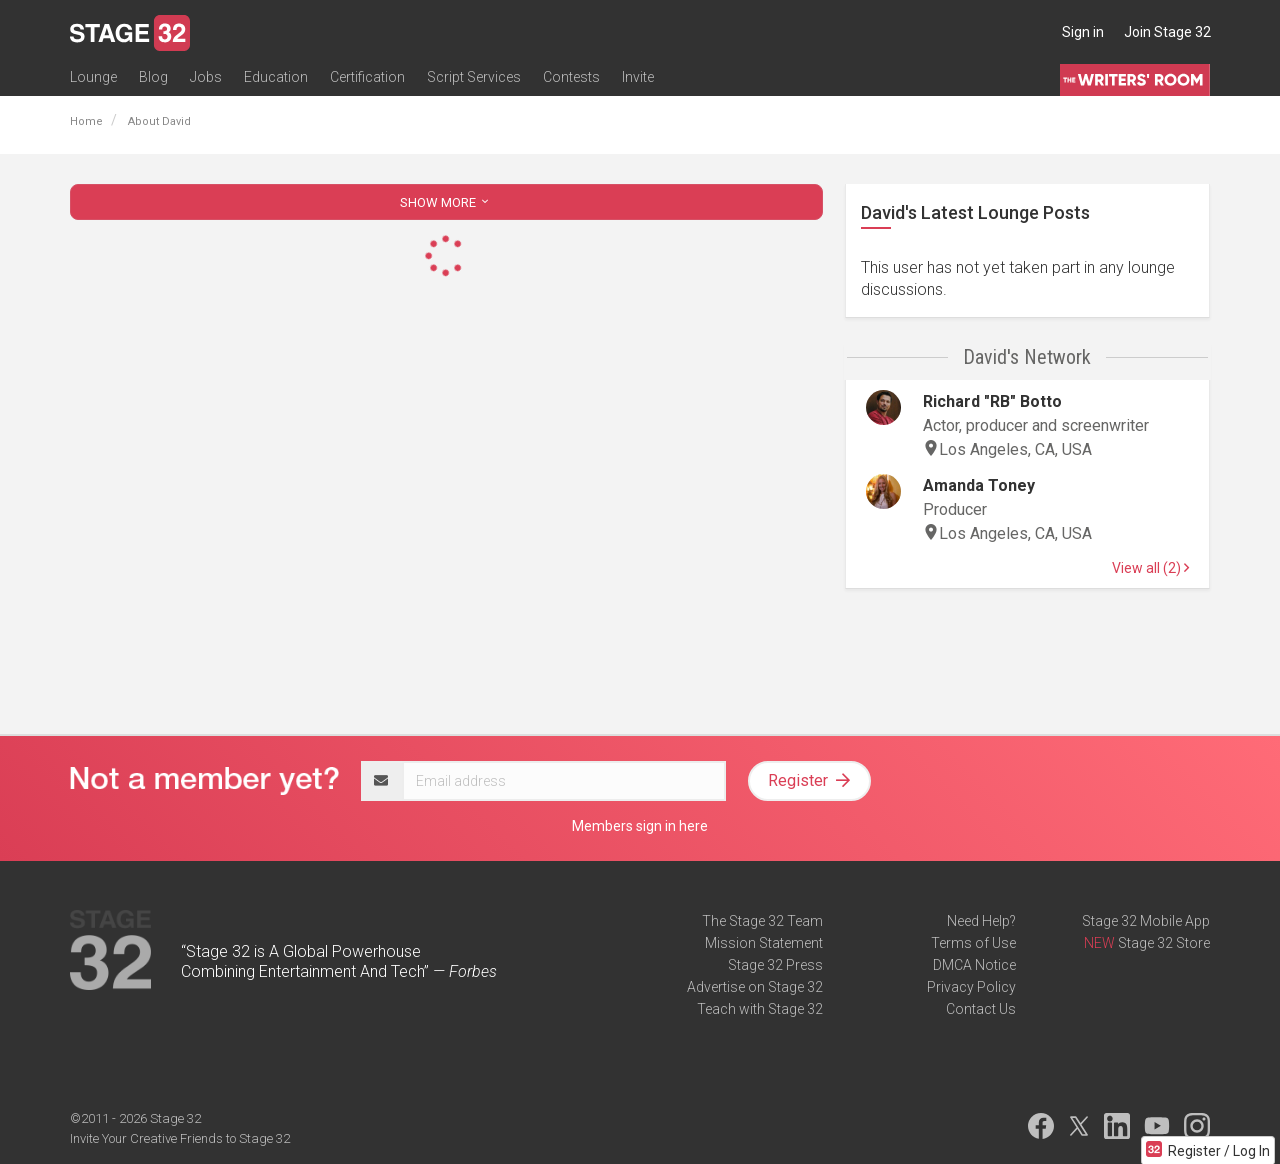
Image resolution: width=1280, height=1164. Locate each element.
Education (276, 77)
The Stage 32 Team (762, 921)
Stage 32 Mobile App (1146, 921)
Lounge (93, 77)
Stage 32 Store (1164, 943)
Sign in (1083, 32)
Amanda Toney (979, 485)
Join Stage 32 (1167, 32)
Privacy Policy (971, 987)
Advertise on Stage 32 (755, 987)
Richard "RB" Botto (992, 401)
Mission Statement (764, 943)
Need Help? (981, 921)
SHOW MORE (446, 202)
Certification (367, 77)
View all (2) (1150, 568)
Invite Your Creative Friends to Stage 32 (180, 1138)
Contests (571, 77)
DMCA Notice (974, 965)
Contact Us (981, 1009)
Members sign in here (640, 826)
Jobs (206, 77)
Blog (153, 77)
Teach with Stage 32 (760, 1009)
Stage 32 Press (775, 965)
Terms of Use (973, 943)
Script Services (474, 77)
